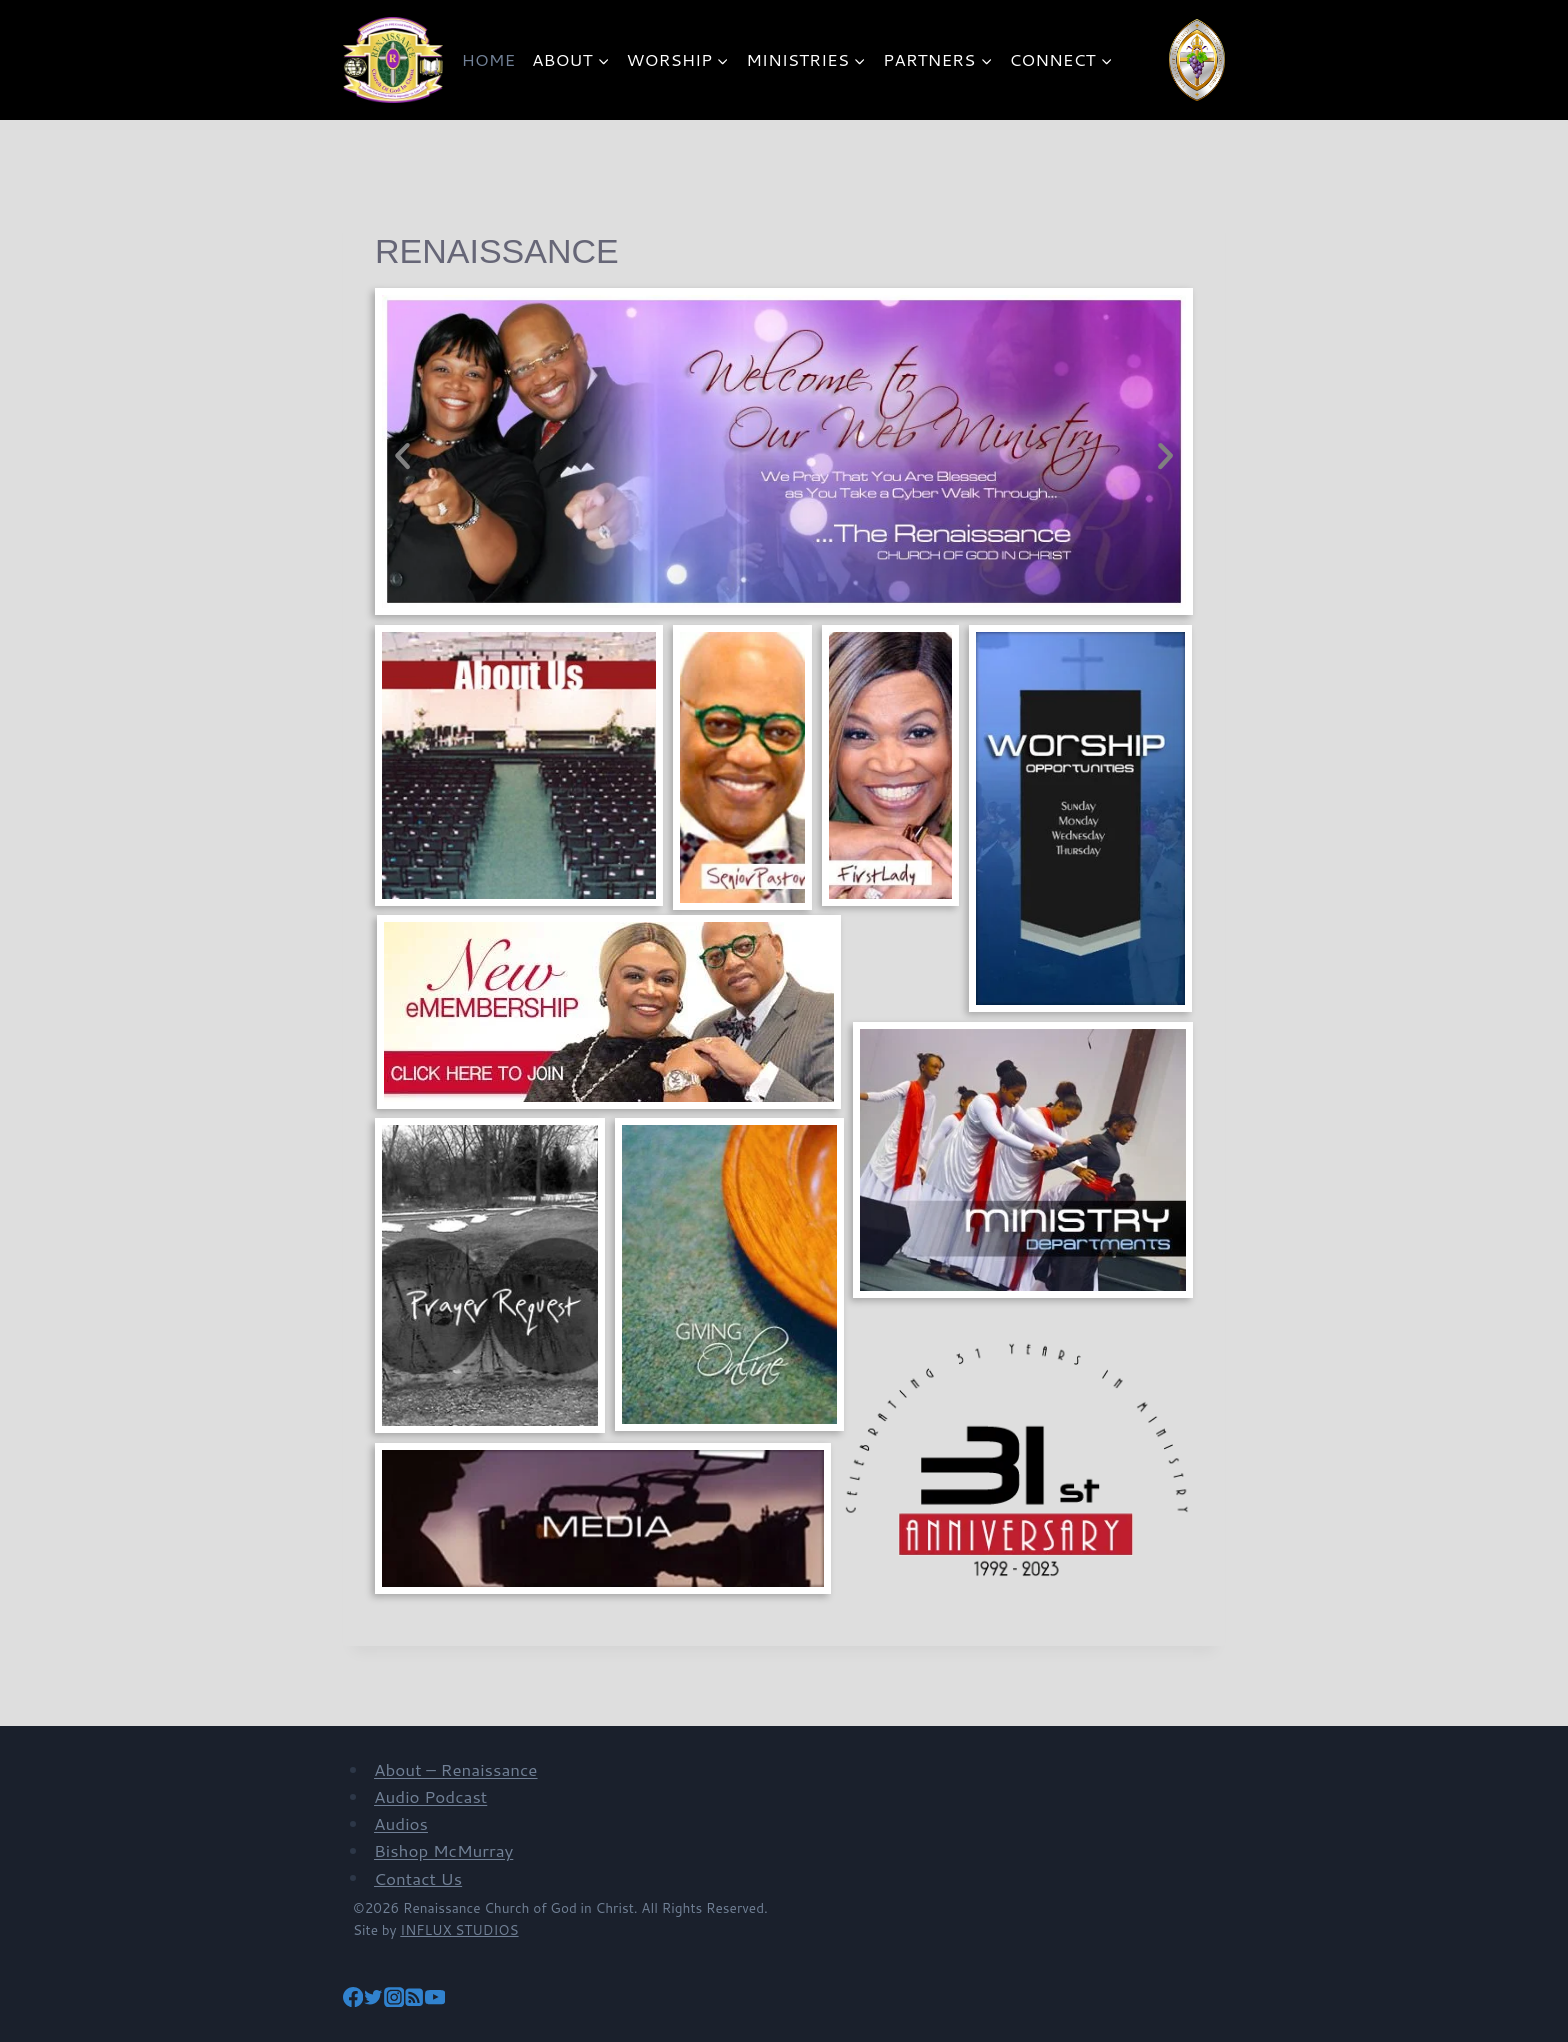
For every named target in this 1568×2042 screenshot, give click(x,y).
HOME (489, 59)
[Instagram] (394, 1999)
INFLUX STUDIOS (459, 1929)
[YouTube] (435, 1999)
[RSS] (414, 1999)
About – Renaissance (456, 1769)
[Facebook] (353, 1999)
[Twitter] (373, 1999)
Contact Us (418, 1877)
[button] (402, 456)
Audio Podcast (430, 1796)
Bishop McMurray (443, 1850)
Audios (401, 1823)
